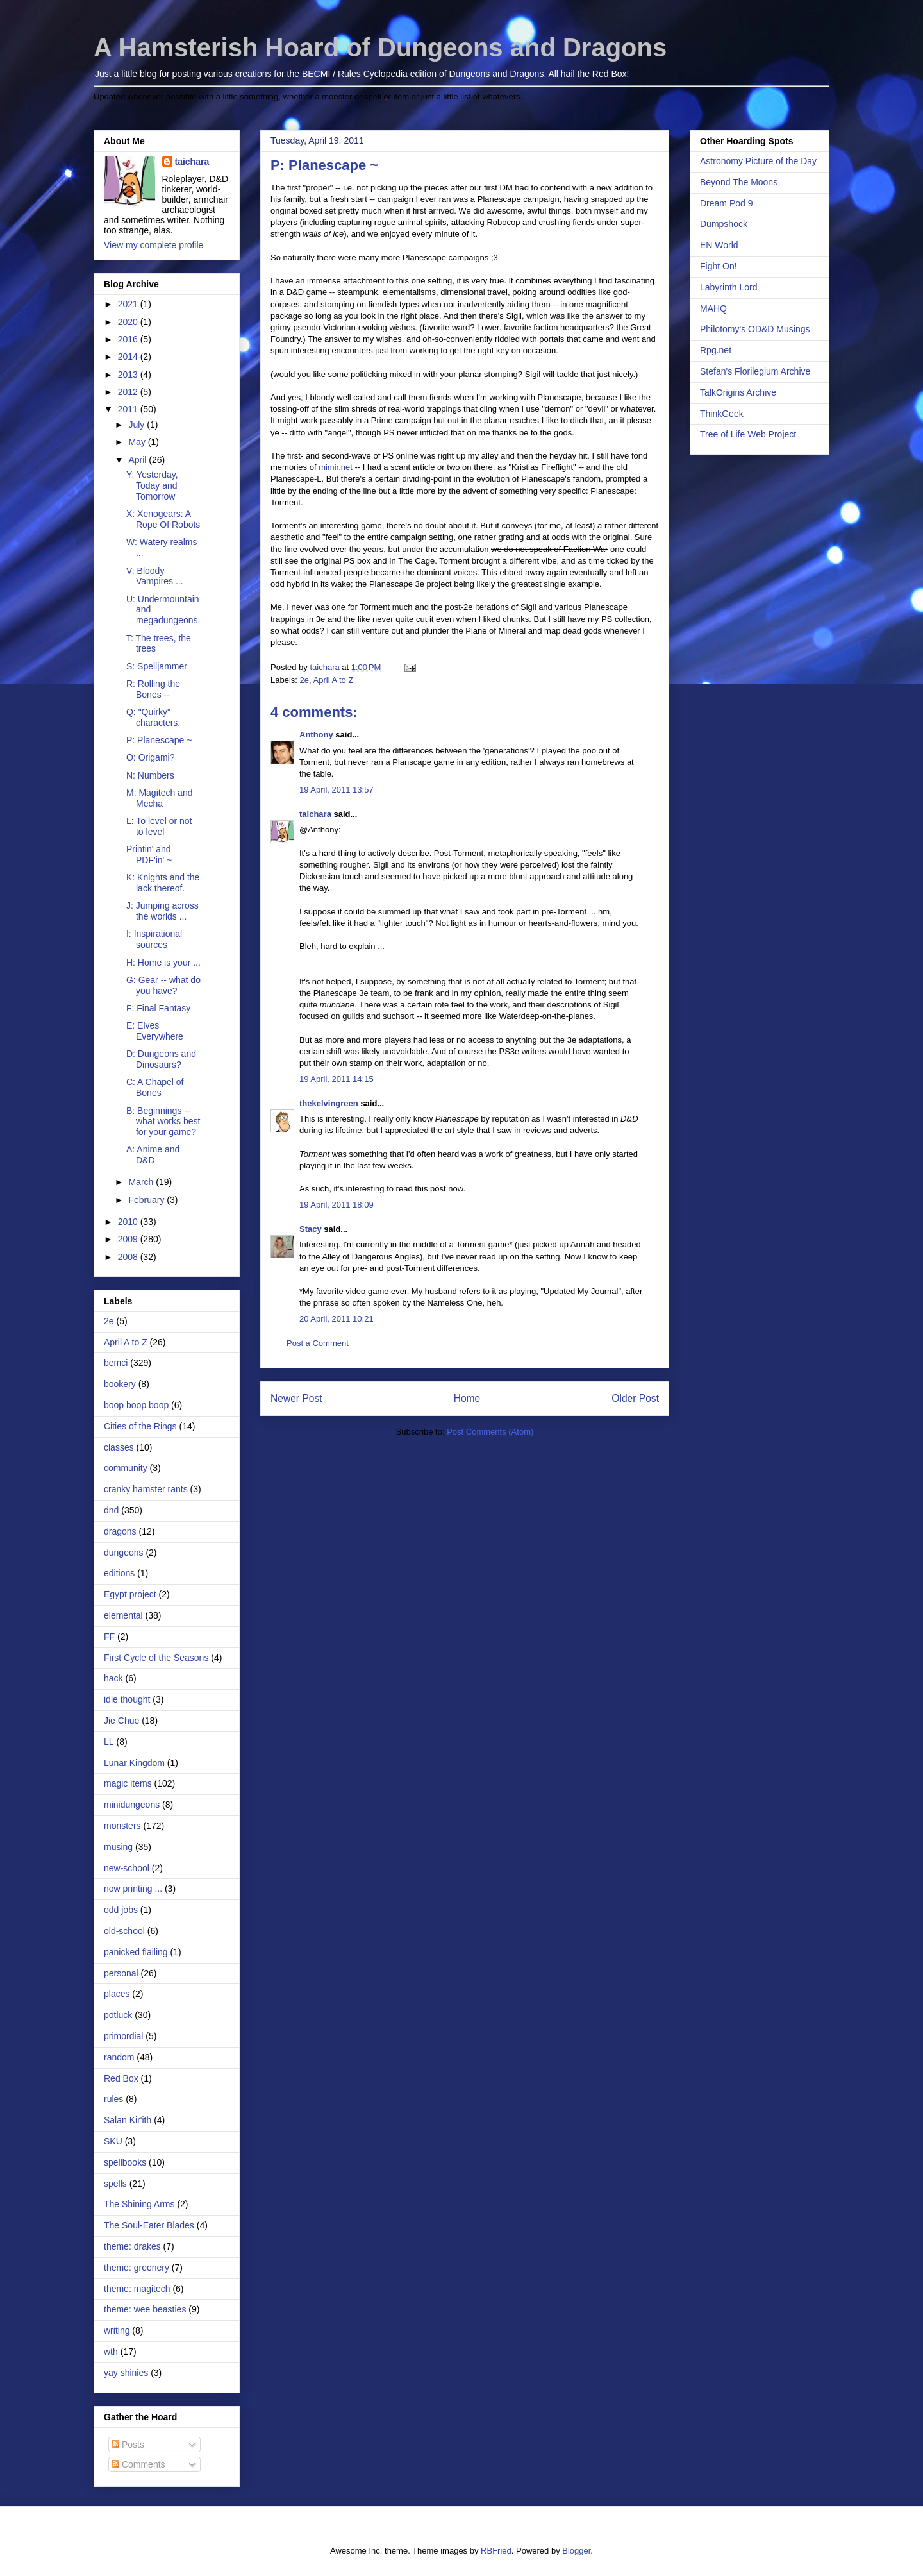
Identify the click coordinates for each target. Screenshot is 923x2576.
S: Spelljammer (156, 666)
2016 (129, 339)
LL (109, 1742)
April (138, 460)
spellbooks (125, 2162)
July (137, 424)
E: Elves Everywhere (154, 1030)
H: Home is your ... (163, 962)
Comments (138, 2464)
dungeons (124, 1552)
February (147, 1200)
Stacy (310, 1229)
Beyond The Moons (738, 182)
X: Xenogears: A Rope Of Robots (163, 519)
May (137, 442)
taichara (315, 814)
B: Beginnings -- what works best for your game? (163, 1122)
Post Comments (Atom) (490, 1431)
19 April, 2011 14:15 (336, 1079)
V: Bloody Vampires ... (154, 576)
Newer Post (296, 1398)
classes (119, 1447)
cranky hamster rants (146, 1489)
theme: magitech (137, 2289)
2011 (129, 409)
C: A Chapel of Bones (155, 1087)
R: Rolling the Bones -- (153, 689)
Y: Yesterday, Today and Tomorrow (152, 485)
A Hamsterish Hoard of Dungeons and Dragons (380, 47)
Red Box (121, 2078)
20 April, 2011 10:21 (336, 1319)
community (125, 1468)
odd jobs (121, 1910)
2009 (129, 1239)
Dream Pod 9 (726, 203)
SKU (113, 2141)
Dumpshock (723, 224)
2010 (129, 1221)
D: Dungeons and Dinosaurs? (161, 1059)
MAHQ (713, 308)
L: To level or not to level (159, 826)
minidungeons (132, 1804)
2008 (129, 1257)
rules (113, 2099)
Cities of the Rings (140, 1426)
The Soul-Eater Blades (149, 2225)
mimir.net (336, 467)
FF (109, 1636)
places (116, 1994)
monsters (122, 1826)
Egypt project (130, 1594)
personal (121, 1973)
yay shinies (126, 2373)
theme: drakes (132, 2246)
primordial (123, 2036)
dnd (111, 1510)
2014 (129, 356)
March (142, 1182)
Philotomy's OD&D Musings (755, 329)
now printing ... (133, 1888)
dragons (120, 1531)
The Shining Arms (139, 2204)
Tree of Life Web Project (748, 434)
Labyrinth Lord (729, 287)
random (119, 2057)
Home (467, 1398)
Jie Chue (121, 1720)
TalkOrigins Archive (738, 392)
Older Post (635, 1398)
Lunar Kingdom (134, 1763)
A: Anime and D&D (152, 1154)
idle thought (127, 1699)
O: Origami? (150, 757)
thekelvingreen (328, 1103)
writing (116, 2330)
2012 (129, 392)
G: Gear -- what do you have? (163, 985)
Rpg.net (715, 350)
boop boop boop (136, 1405)
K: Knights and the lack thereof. (162, 882)
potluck (118, 2015)
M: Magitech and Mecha (159, 798)
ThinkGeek (722, 413)
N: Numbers (150, 775)
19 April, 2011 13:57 (336, 790)
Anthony (316, 734)
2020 (129, 322)
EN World (719, 245)
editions (119, 1573)
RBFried (496, 2550)
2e (304, 680)
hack (113, 1678)
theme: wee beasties (145, 2309)
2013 (129, 374)
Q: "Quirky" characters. (153, 717)
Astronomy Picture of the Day (758, 161)
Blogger (576, 2550)
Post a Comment (318, 1343)
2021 (129, 304)
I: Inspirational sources (154, 939)
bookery (120, 1384)
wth (111, 2351)
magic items (128, 1783)
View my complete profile (153, 245)
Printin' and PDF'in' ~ (149, 854)
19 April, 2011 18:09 (336, 1204)
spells (115, 2183)
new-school (126, 1868)
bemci (116, 1363)
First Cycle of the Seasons (156, 1658)
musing (118, 1847)
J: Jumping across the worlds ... (162, 911)
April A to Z (333, 680)
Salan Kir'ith (127, 2120)
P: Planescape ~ (159, 740)
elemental (123, 1615)
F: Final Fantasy (158, 1008)
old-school (124, 1931)
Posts (128, 2444)
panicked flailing (136, 1952)
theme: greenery (136, 2267)
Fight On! (718, 266)
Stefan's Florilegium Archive (755, 371)
